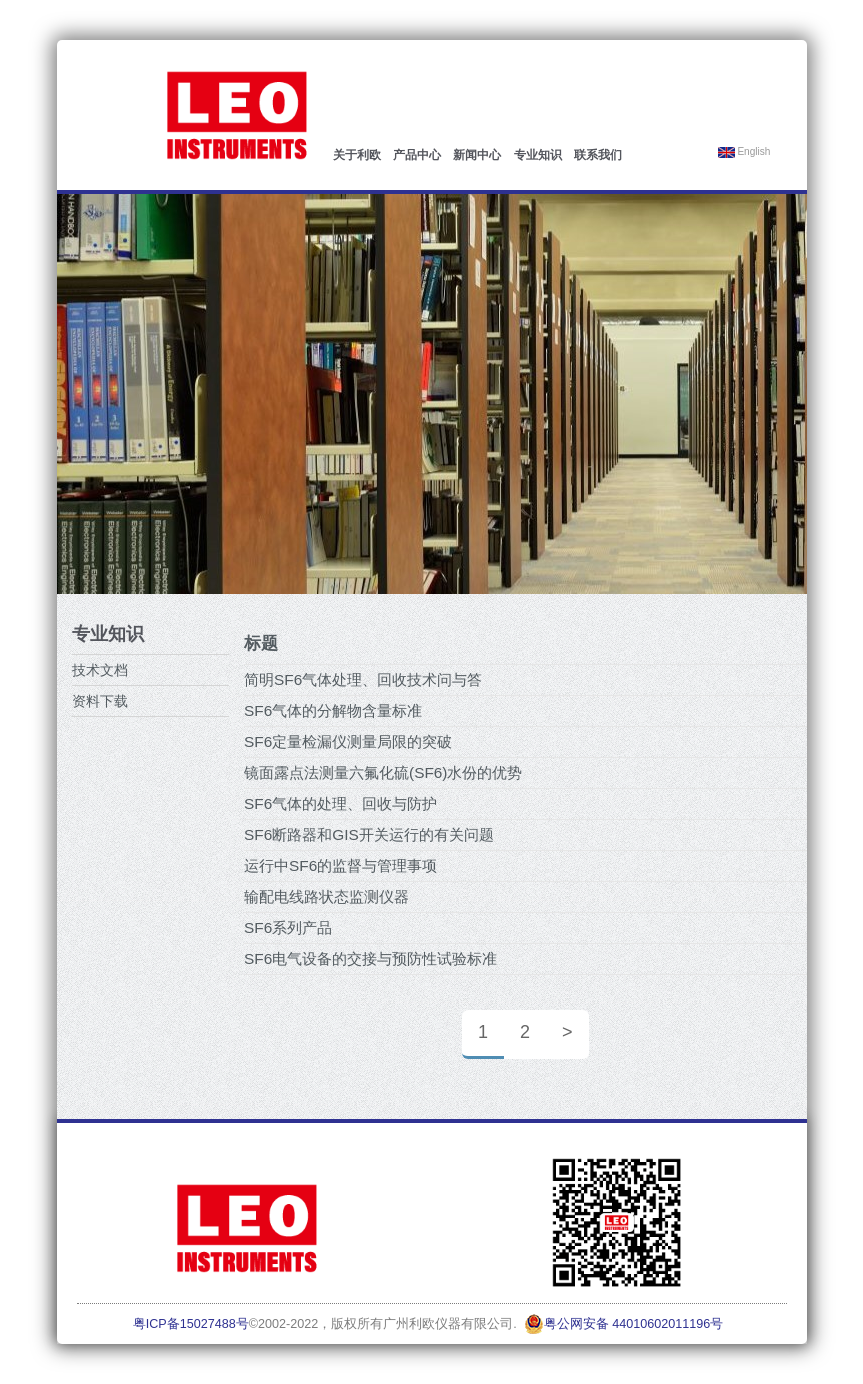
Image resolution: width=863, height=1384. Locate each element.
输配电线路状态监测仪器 (326, 896)
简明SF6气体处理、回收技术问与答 (363, 679)
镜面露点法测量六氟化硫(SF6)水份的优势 (383, 772)
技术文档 (100, 670)
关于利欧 (357, 155)
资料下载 (100, 701)
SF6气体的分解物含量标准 (333, 710)
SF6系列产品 (288, 927)
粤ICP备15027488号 (191, 1324)
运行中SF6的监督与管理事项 (340, 865)
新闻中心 (477, 155)
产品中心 (417, 155)
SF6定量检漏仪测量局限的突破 (348, 741)
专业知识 (538, 155)
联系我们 (598, 155)
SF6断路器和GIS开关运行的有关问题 (369, 834)
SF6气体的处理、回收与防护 (340, 803)
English (744, 152)
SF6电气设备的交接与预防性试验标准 (370, 958)
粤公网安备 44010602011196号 (624, 1324)
